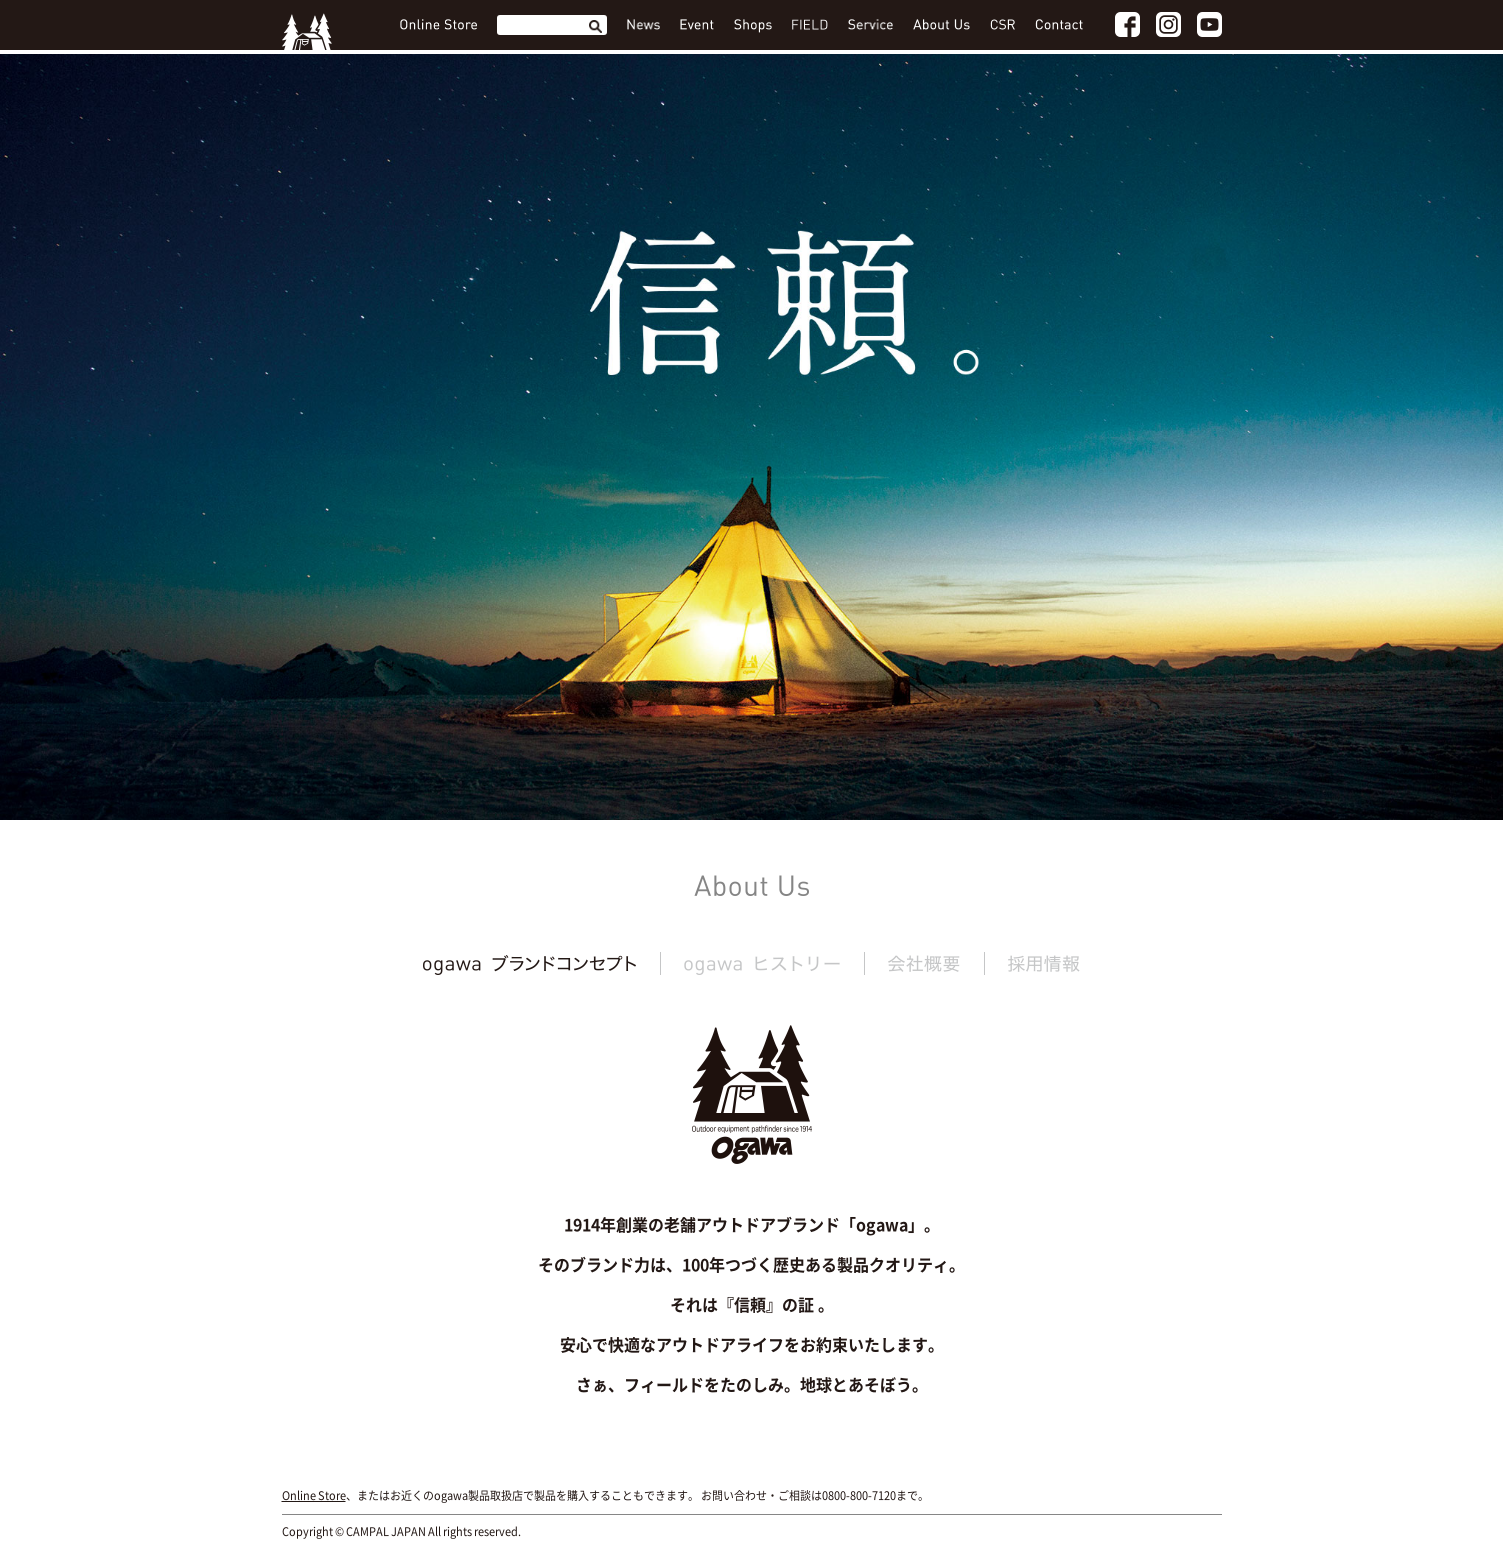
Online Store (314, 1495)
